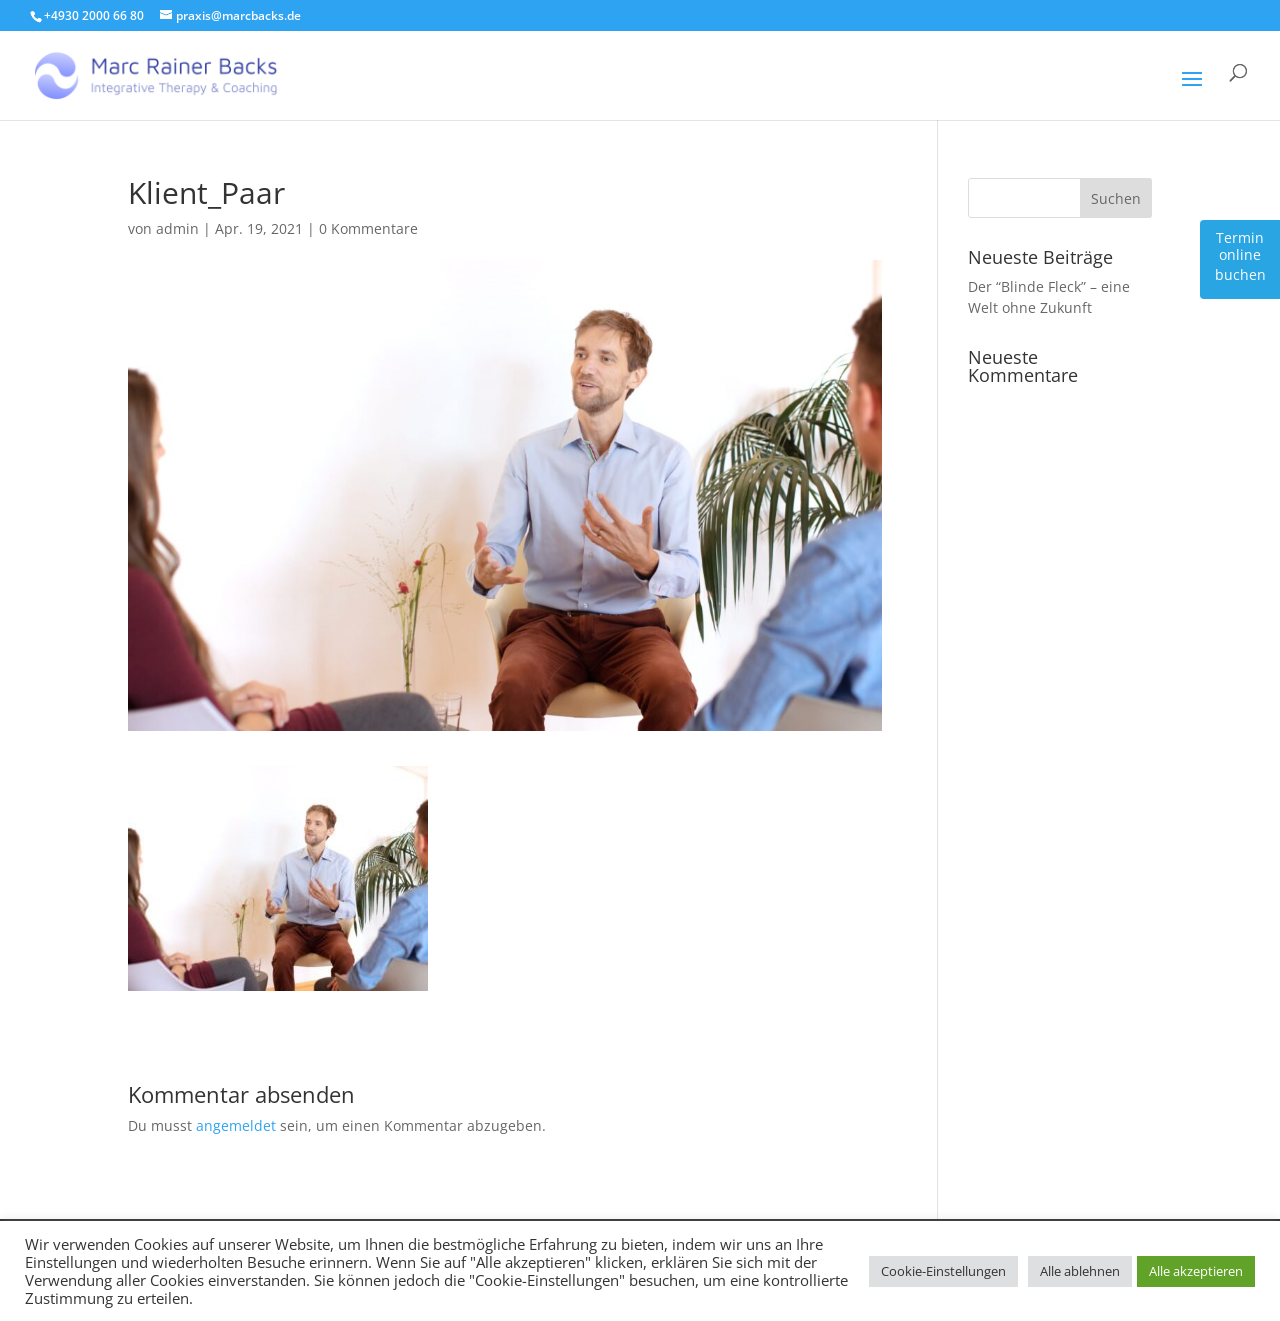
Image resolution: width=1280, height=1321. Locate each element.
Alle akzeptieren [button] (1196, 1271)
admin (177, 228)
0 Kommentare (368, 228)
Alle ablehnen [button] (1080, 1271)
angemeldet (236, 1125)
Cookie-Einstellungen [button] (943, 1271)
